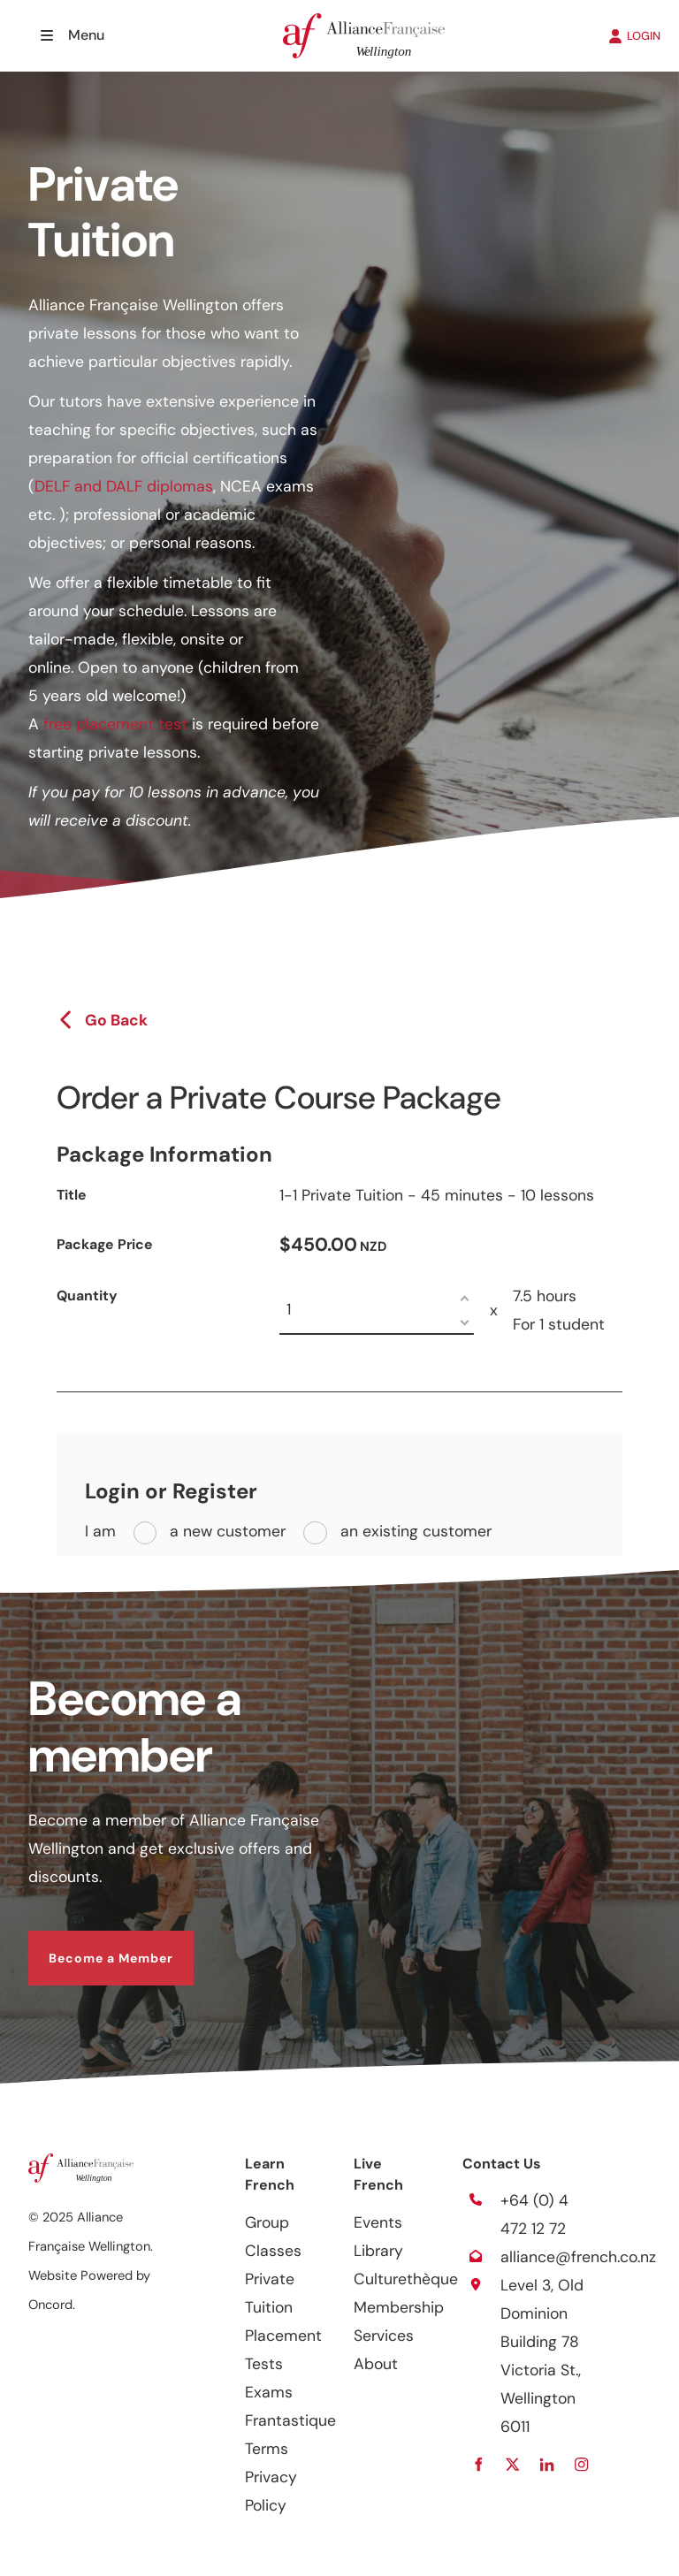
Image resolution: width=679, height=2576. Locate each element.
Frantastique (290, 2420)
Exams (269, 2392)
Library (378, 2250)
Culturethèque (406, 2279)
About (376, 2364)
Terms (266, 2448)
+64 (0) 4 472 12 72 (534, 2214)
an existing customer (414, 1531)
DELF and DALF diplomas (123, 486)
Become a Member (90, 1945)
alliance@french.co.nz (578, 2257)
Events (378, 2222)
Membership (399, 2307)
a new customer (225, 1531)
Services (384, 2335)
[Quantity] (376, 1310)
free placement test (115, 724)
